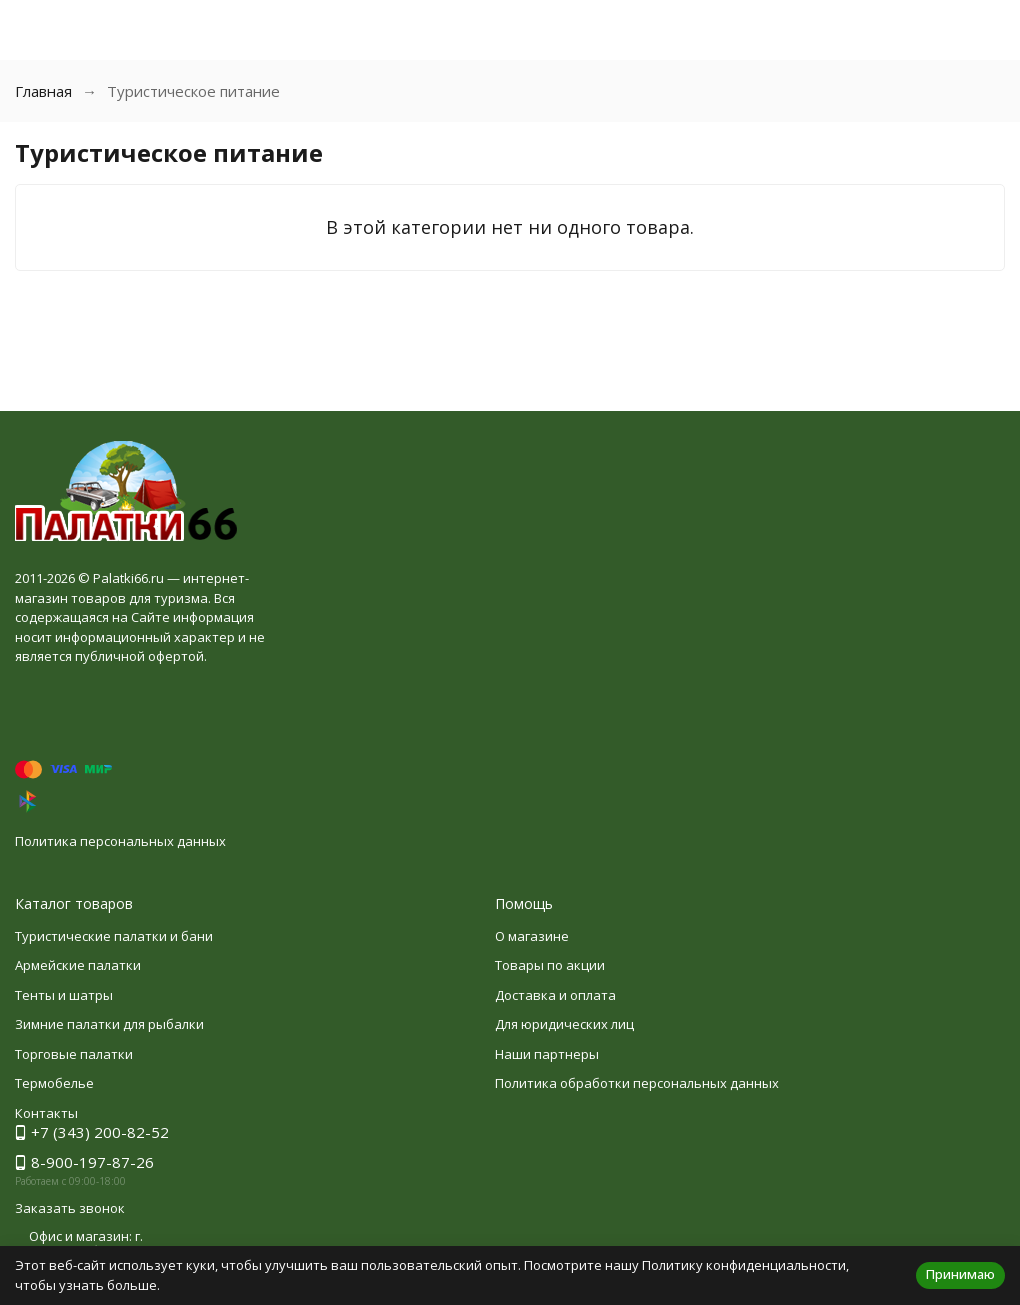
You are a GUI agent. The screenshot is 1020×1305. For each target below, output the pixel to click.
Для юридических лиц (564, 1024)
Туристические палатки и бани (114, 936)
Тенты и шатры (64, 995)
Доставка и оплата (555, 995)
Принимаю (960, 1274)
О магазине (532, 936)
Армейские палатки (78, 965)
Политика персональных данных (120, 841)
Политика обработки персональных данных (637, 1083)
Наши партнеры (547, 1054)
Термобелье (54, 1083)
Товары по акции (550, 965)
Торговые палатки (74, 1054)
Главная (43, 91)
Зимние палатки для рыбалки (109, 1024)
